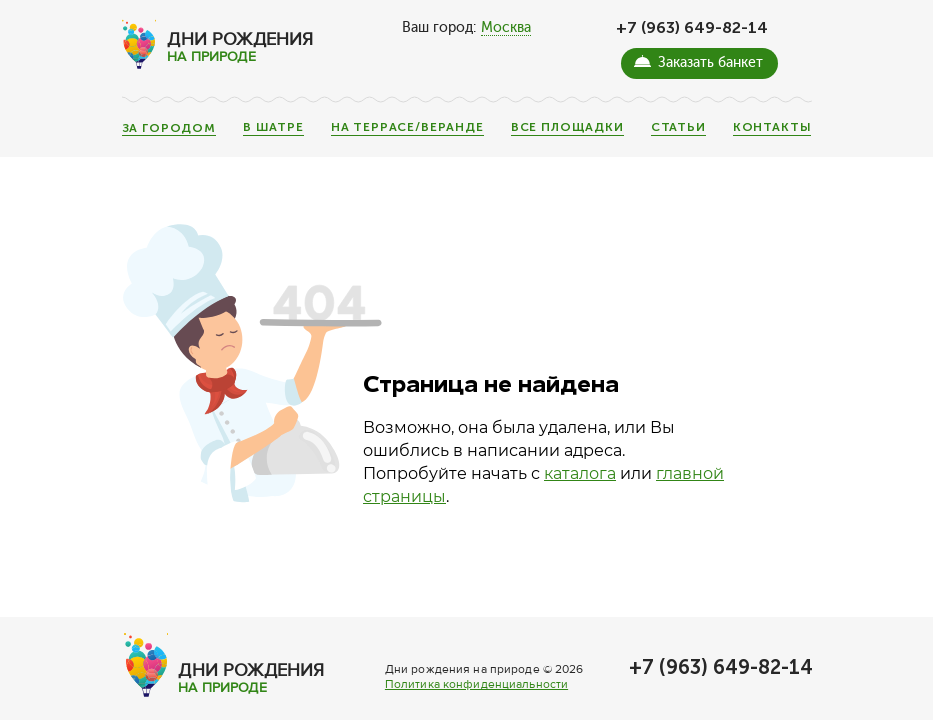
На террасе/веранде (407, 127)
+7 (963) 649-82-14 (692, 27)
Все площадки (567, 127)
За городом (169, 129)
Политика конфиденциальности (476, 684)
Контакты (772, 127)
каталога (580, 473)
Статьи (678, 127)
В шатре (273, 127)
